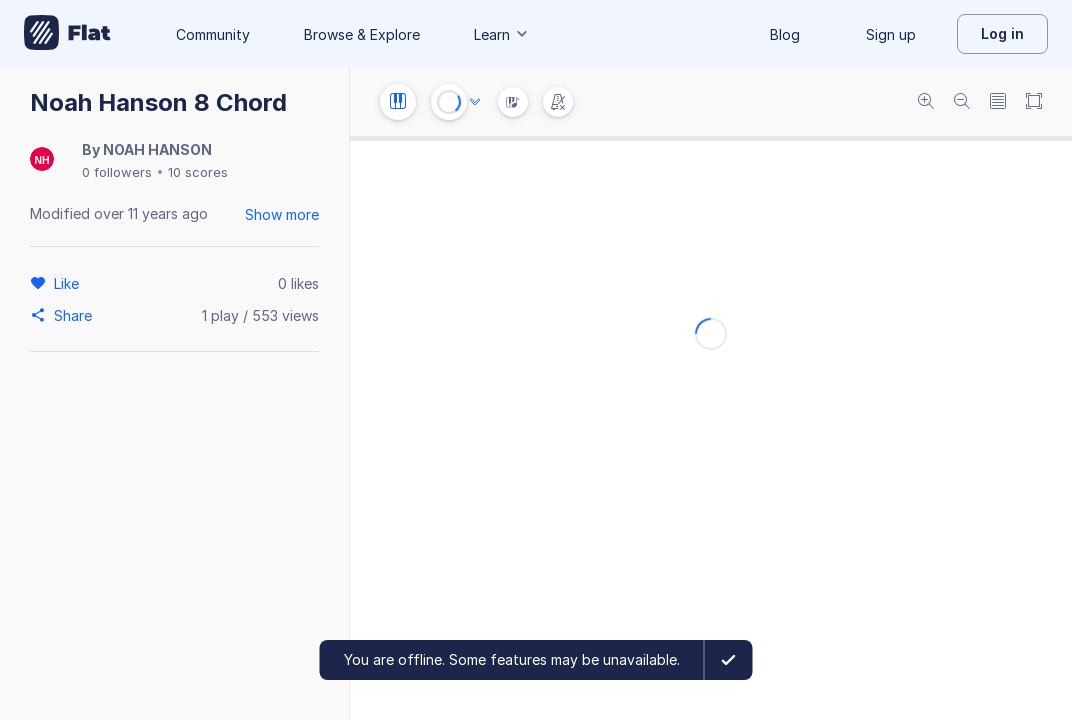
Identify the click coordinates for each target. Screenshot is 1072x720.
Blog (785, 34)
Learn (502, 34)
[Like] (69, 283)
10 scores (198, 172)
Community (213, 34)
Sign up (891, 34)
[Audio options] (475, 102)
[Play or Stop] (449, 102)
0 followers (117, 172)
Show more (282, 214)
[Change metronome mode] (558, 102)
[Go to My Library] (67, 34)
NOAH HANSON (157, 149)
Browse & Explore (362, 34)
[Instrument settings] (398, 102)
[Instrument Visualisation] (513, 102)
